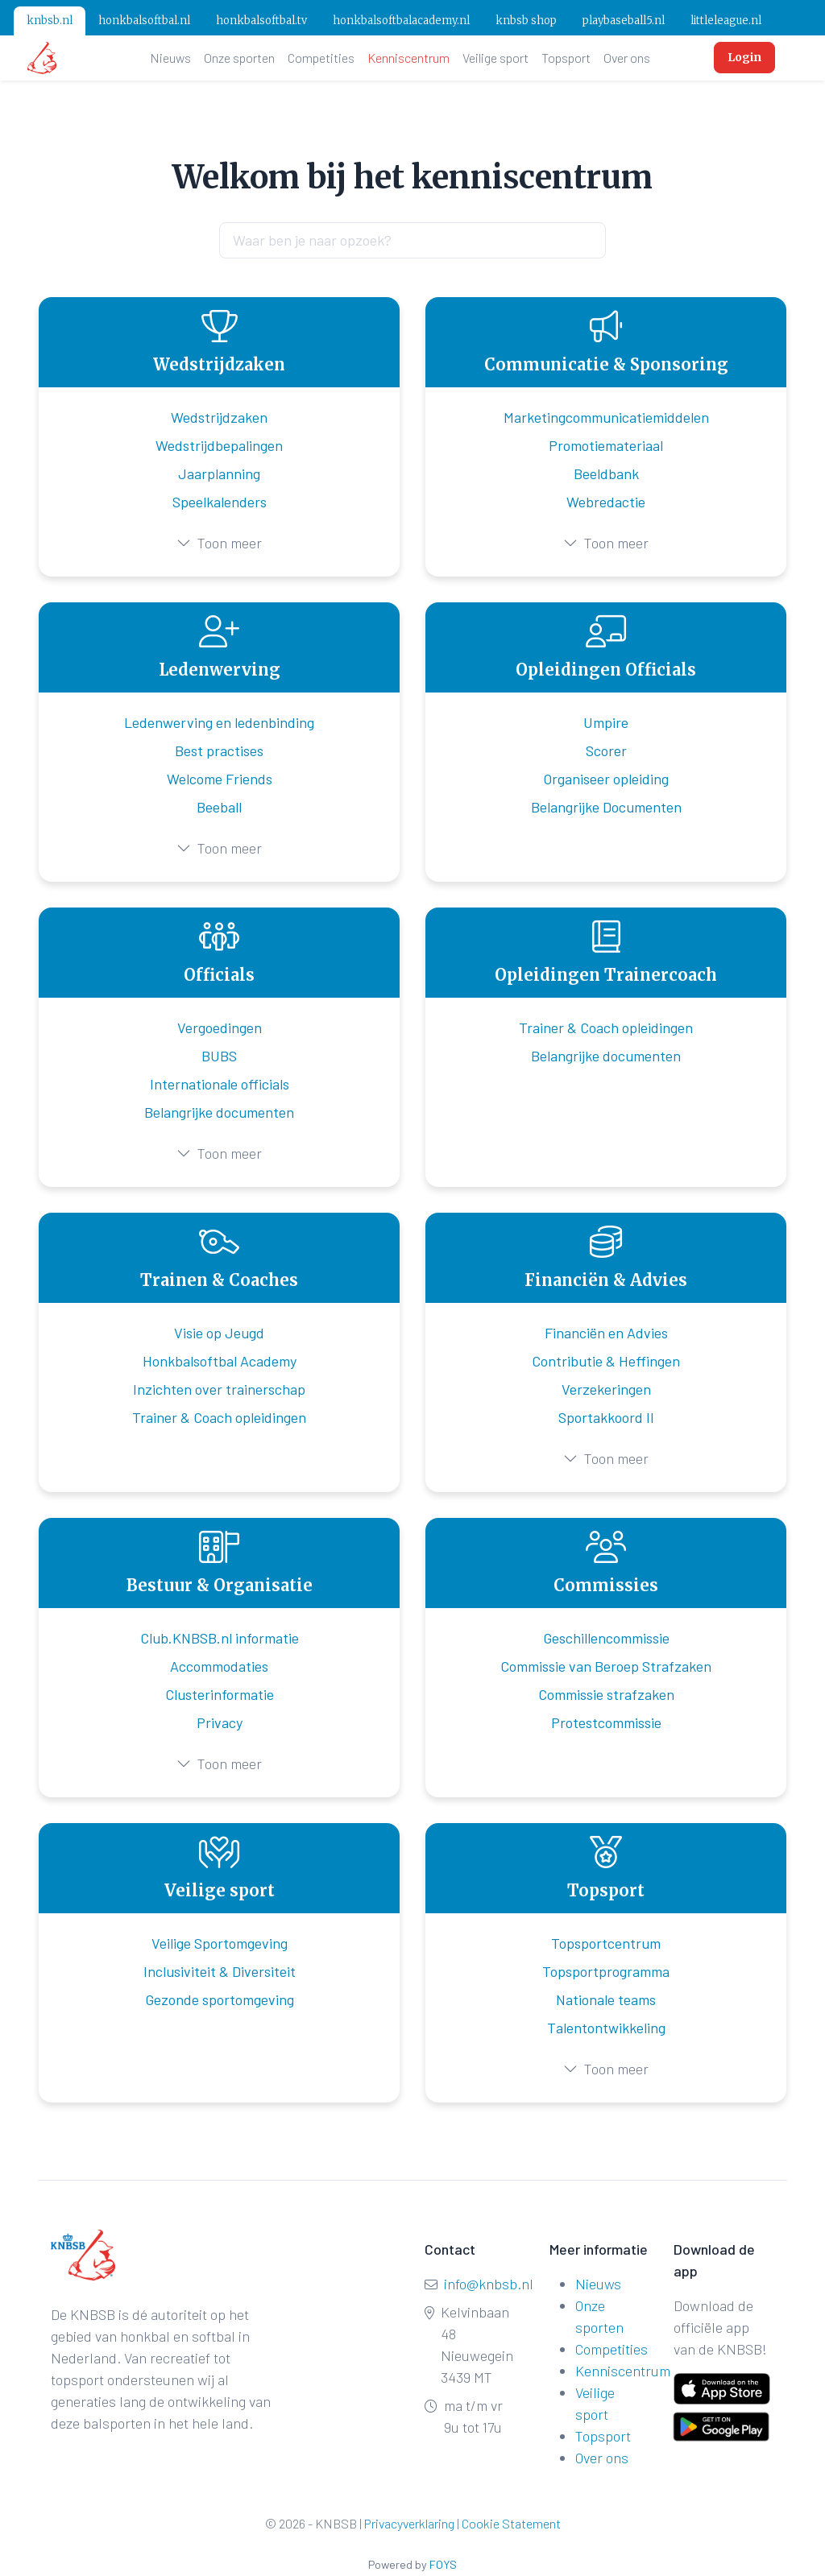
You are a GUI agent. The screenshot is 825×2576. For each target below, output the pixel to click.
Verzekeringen (606, 1389)
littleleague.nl (725, 20)
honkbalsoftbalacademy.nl (401, 20)
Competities (321, 57)
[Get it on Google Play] (711, 2423)
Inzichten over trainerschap (219, 1389)
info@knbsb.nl (488, 2284)
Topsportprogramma (606, 1971)
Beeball (219, 807)
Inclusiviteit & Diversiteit (219, 1971)
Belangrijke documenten (219, 1112)
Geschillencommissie (606, 1638)
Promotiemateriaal (606, 445)
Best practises (219, 750)
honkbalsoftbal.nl (144, 20)
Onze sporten (239, 57)
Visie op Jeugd (219, 1333)
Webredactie (605, 502)
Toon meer (219, 543)
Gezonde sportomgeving (219, 1999)
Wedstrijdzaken (219, 417)
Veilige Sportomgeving (219, 1943)
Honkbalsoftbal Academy (219, 1361)
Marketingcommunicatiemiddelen (606, 417)
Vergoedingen (219, 1027)
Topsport (566, 57)
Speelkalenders (219, 502)
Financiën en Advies (606, 1333)
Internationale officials (219, 1084)
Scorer (606, 750)
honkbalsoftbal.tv (261, 20)
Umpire (605, 722)
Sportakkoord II (606, 1417)
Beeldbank (606, 473)
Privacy (220, 1722)
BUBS (219, 1056)
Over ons (626, 57)
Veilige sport (495, 57)
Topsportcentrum (606, 1943)
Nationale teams (606, 1999)
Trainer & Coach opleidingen (606, 1027)
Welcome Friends (219, 779)
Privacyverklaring (409, 2523)
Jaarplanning (219, 473)
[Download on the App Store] (722, 2389)
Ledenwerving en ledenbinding (219, 722)
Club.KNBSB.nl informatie (219, 1638)
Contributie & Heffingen (606, 1361)
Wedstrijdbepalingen (219, 445)
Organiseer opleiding (606, 779)
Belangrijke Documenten (606, 807)
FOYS (443, 2564)
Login (744, 57)
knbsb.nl (50, 20)
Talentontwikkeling (606, 2027)
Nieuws (170, 57)
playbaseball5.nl (623, 20)
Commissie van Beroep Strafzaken (605, 1666)
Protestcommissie (606, 1722)
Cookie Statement (511, 2523)
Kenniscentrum (408, 57)
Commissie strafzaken (606, 1694)
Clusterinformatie (219, 1694)
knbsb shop (526, 20)
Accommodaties (219, 1666)
